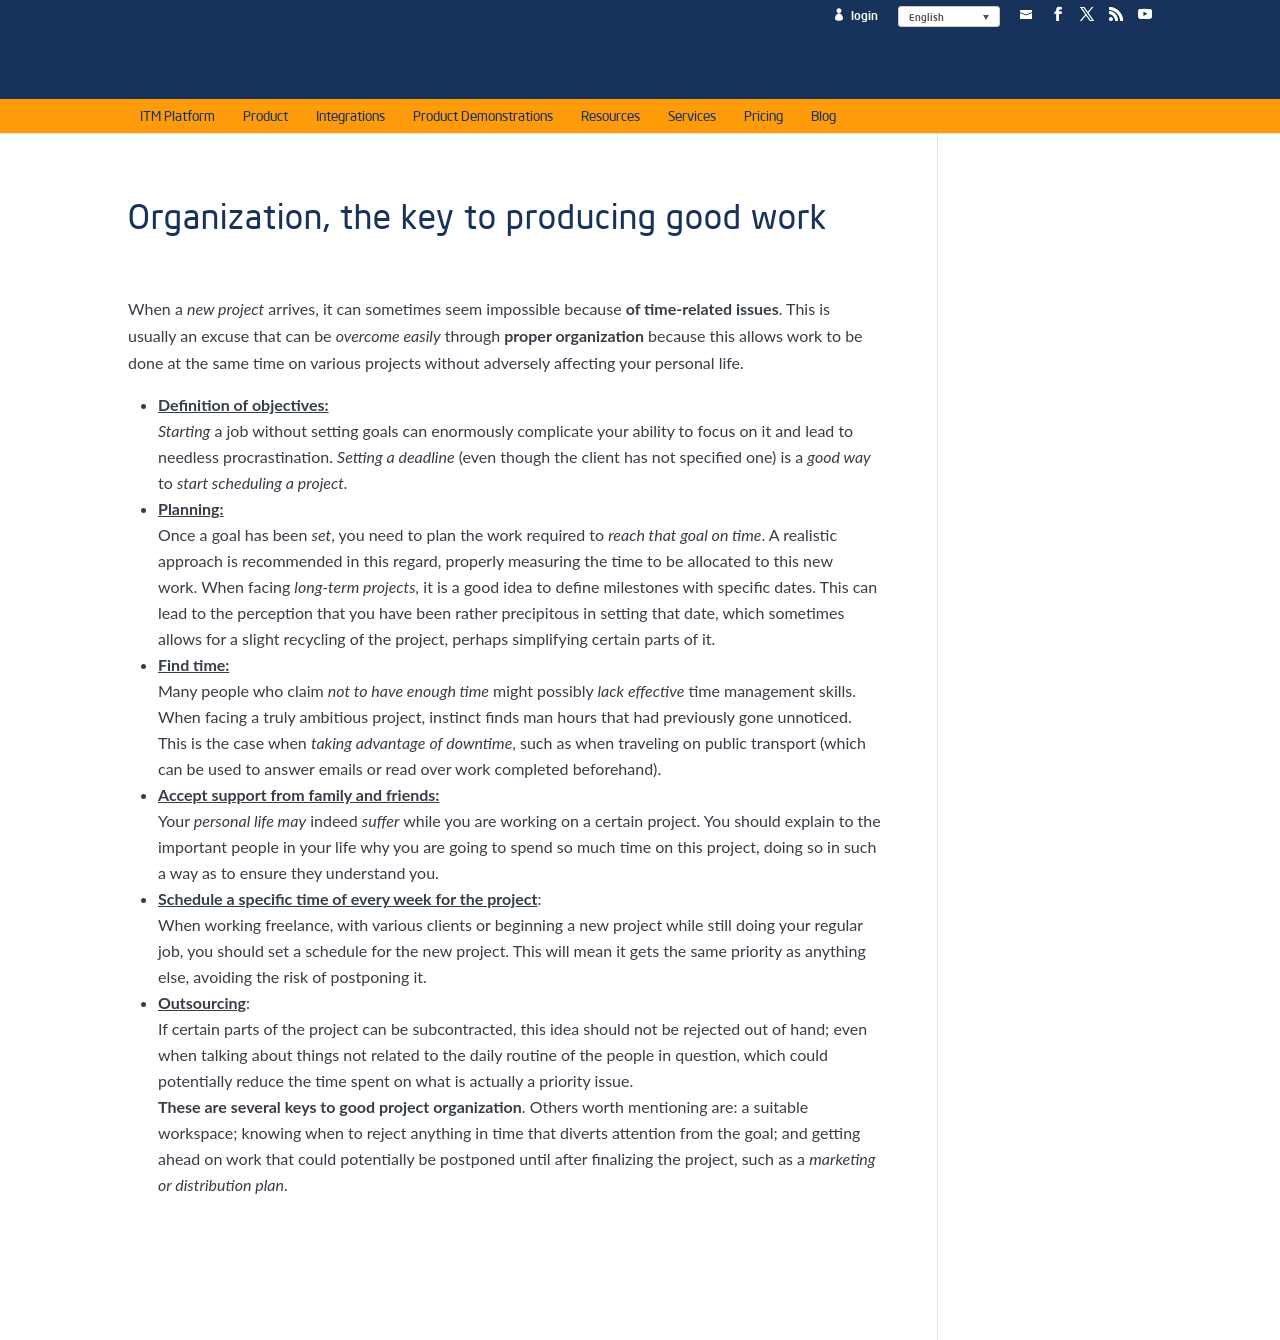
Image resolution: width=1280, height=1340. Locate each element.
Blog (823, 119)
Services (692, 119)
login (864, 15)
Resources (610, 119)
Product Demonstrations (483, 119)
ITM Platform (177, 119)
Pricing (763, 119)
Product (265, 119)
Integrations (350, 119)
